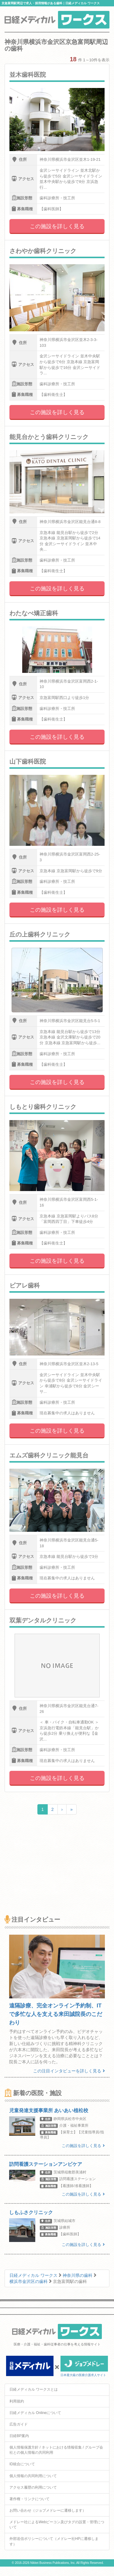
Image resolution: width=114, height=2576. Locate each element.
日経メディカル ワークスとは (33, 2389)
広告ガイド (18, 2424)
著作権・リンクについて (29, 2499)
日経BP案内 (19, 2436)
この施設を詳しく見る (57, 226)
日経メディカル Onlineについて (35, 2413)
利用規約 (16, 2401)
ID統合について (22, 2464)
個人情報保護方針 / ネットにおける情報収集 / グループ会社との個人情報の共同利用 (56, 2450)
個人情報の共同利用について (33, 2476)
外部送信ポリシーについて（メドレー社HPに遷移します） (53, 2541)
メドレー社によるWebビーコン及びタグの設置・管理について (56, 2524)
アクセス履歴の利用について (33, 2487)
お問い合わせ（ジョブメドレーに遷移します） (47, 2510)
